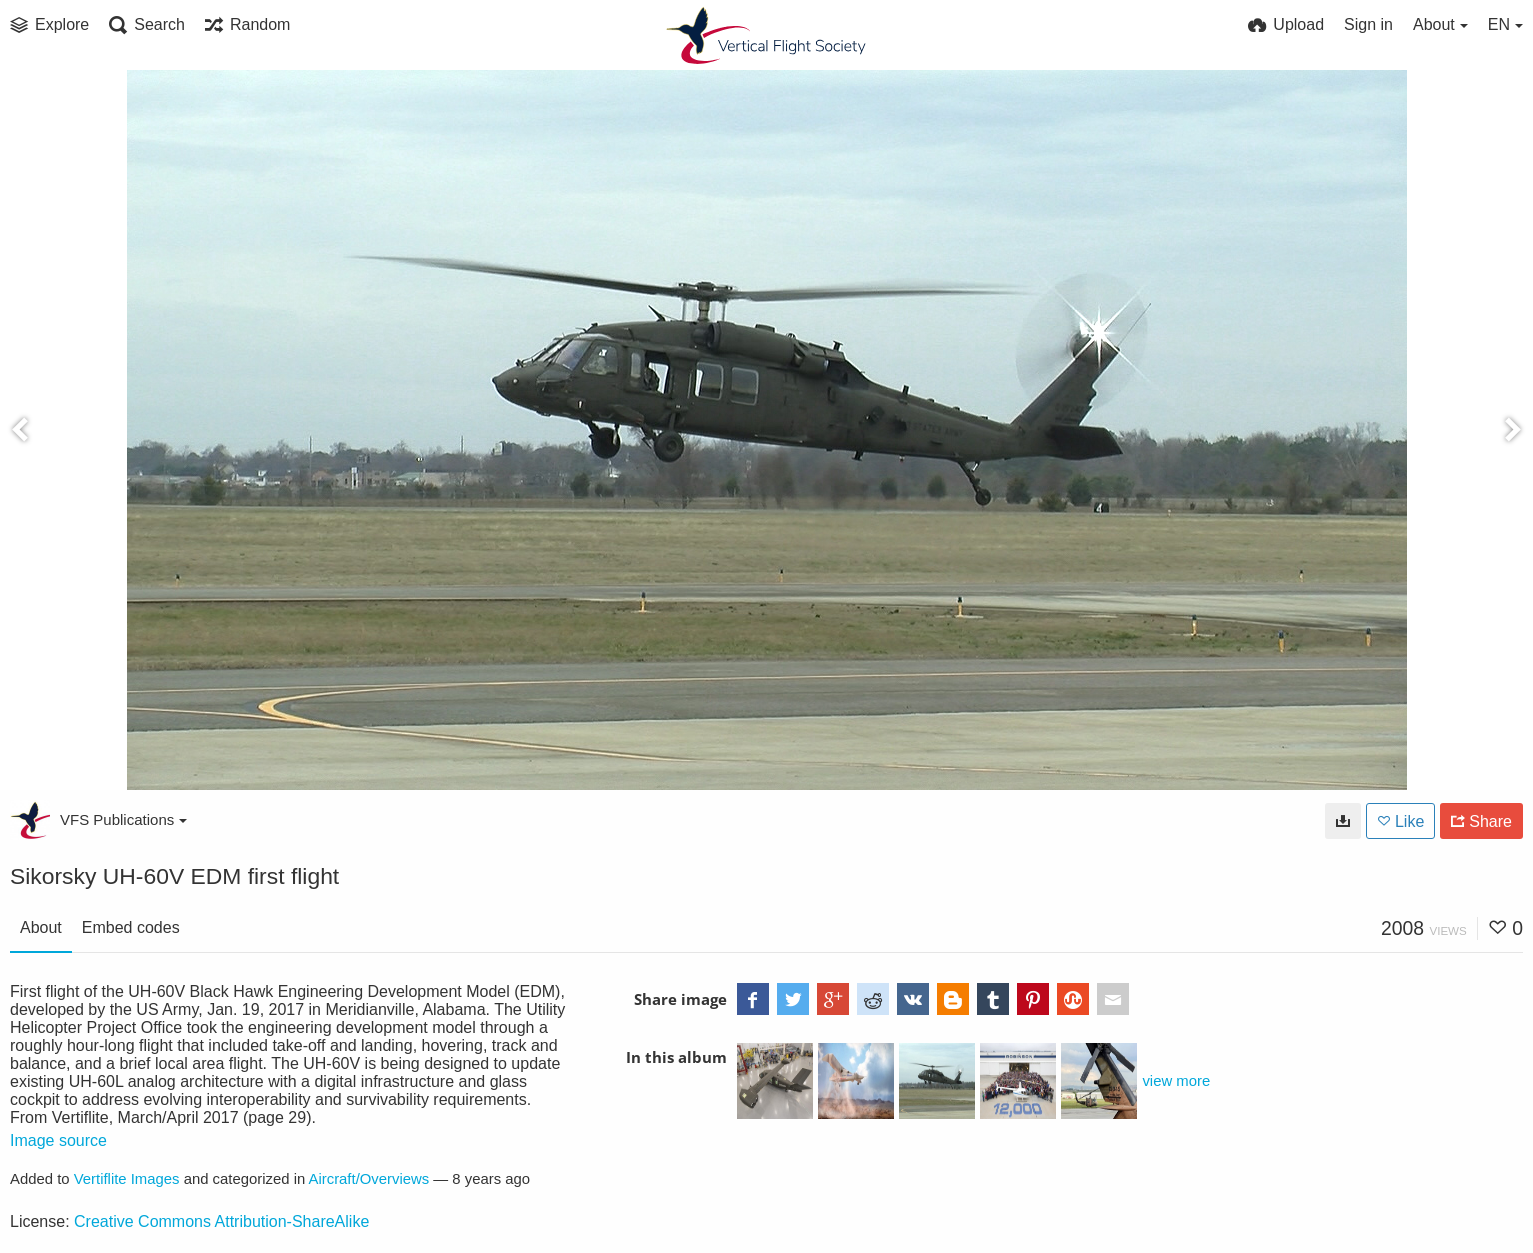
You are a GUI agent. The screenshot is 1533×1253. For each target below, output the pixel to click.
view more (1176, 1081)
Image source (58, 1140)
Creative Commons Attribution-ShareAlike (221, 1221)
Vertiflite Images (127, 1179)
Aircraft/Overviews (369, 1179)
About (41, 927)
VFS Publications (123, 819)
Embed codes (131, 927)
